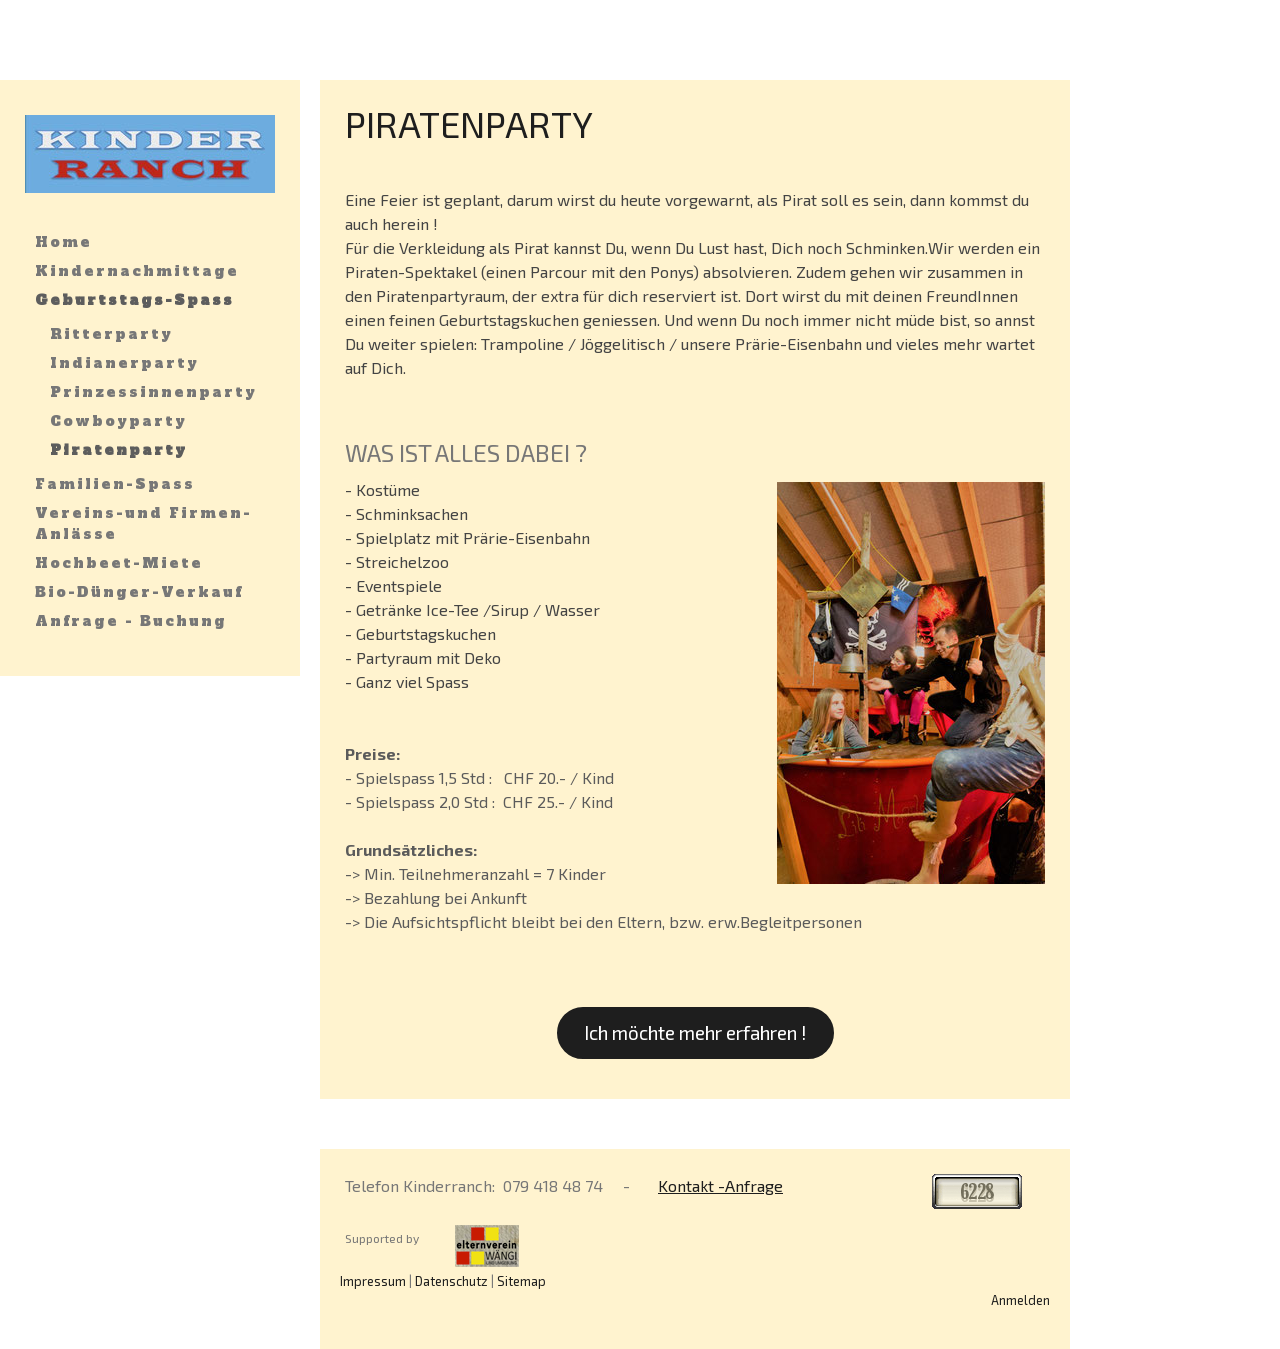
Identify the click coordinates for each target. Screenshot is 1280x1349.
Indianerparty (124, 363)
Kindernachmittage (137, 271)
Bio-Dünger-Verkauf (139, 592)
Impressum (373, 1281)
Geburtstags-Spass (134, 300)
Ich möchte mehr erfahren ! (695, 1032)
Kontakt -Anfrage (720, 1185)
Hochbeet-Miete (119, 563)
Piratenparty (118, 450)
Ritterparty (111, 334)
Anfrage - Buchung (131, 621)
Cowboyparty (118, 421)
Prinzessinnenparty (153, 392)
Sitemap (521, 1281)
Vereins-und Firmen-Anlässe (143, 523)
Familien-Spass (115, 484)
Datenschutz (451, 1281)
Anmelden (1020, 1300)
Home (63, 242)
